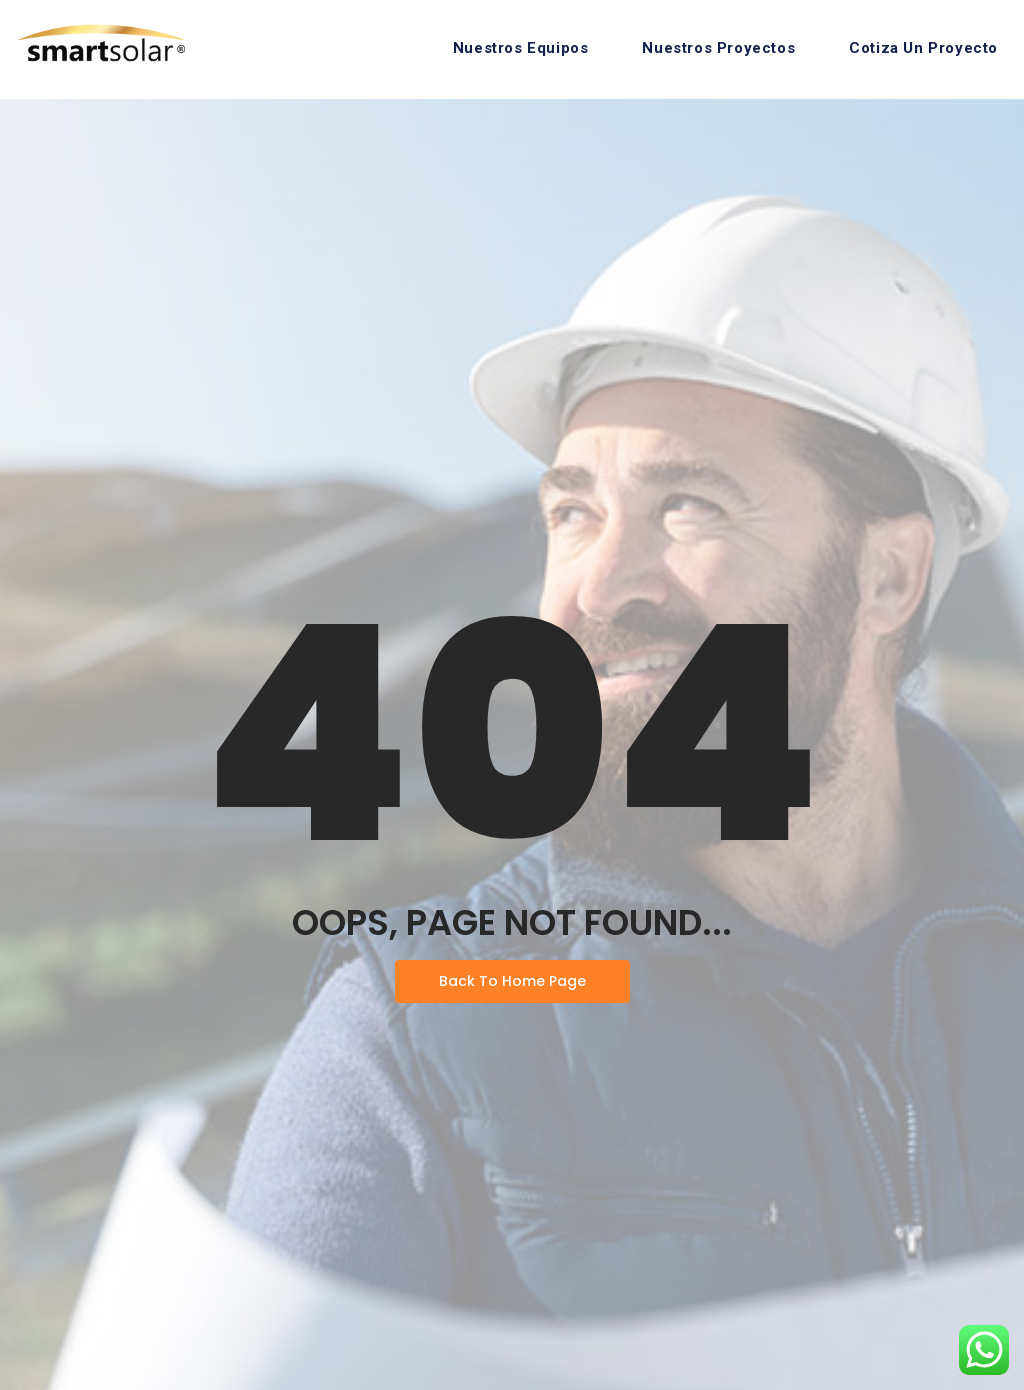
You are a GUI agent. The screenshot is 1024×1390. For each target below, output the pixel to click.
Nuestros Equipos (521, 48)
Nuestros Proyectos (718, 48)
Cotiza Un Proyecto (923, 48)
